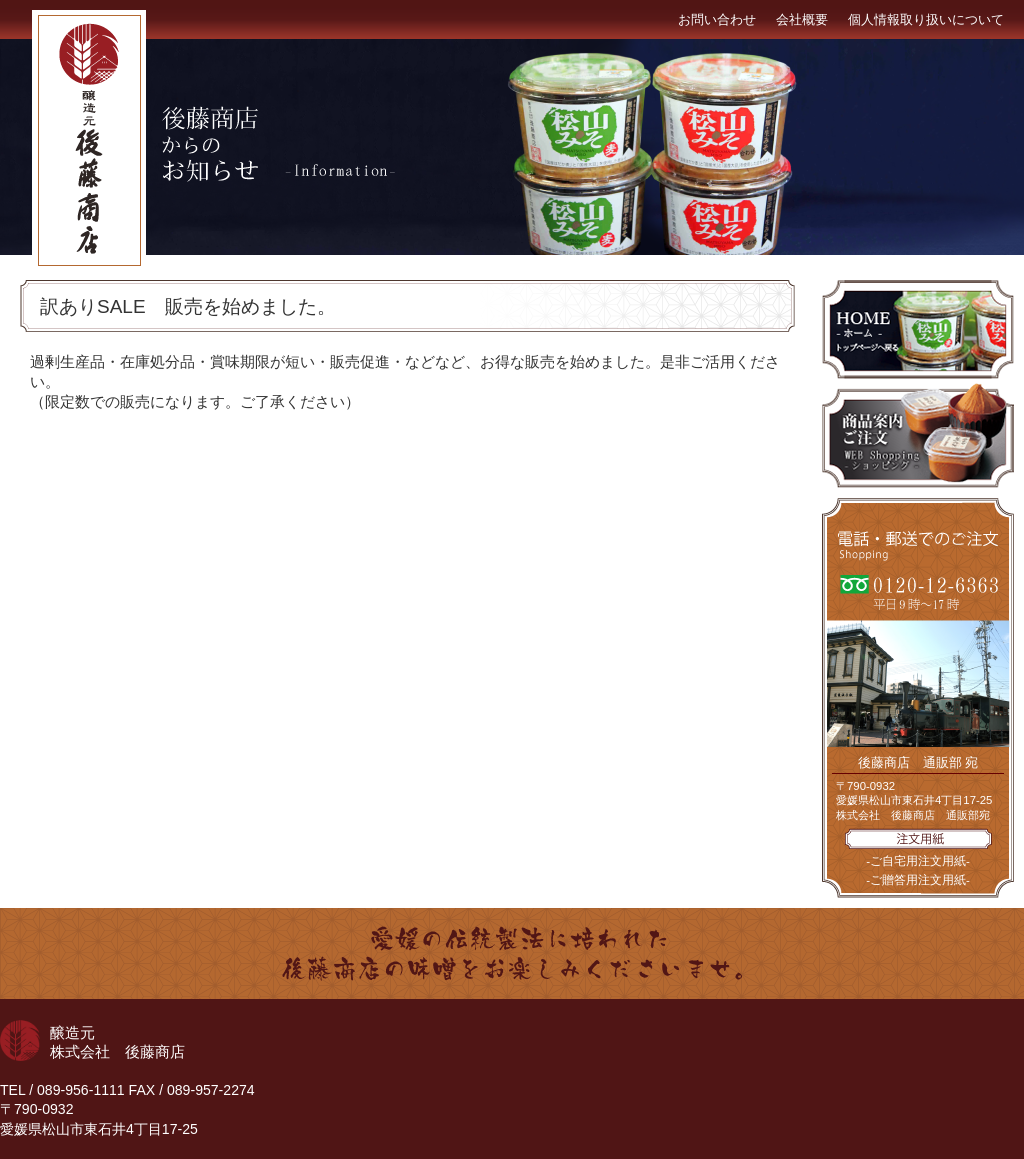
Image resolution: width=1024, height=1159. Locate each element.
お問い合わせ (717, 19)
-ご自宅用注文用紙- (918, 861)
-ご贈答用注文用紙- (918, 880)
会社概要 (802, 19)
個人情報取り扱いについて (926, 19)
